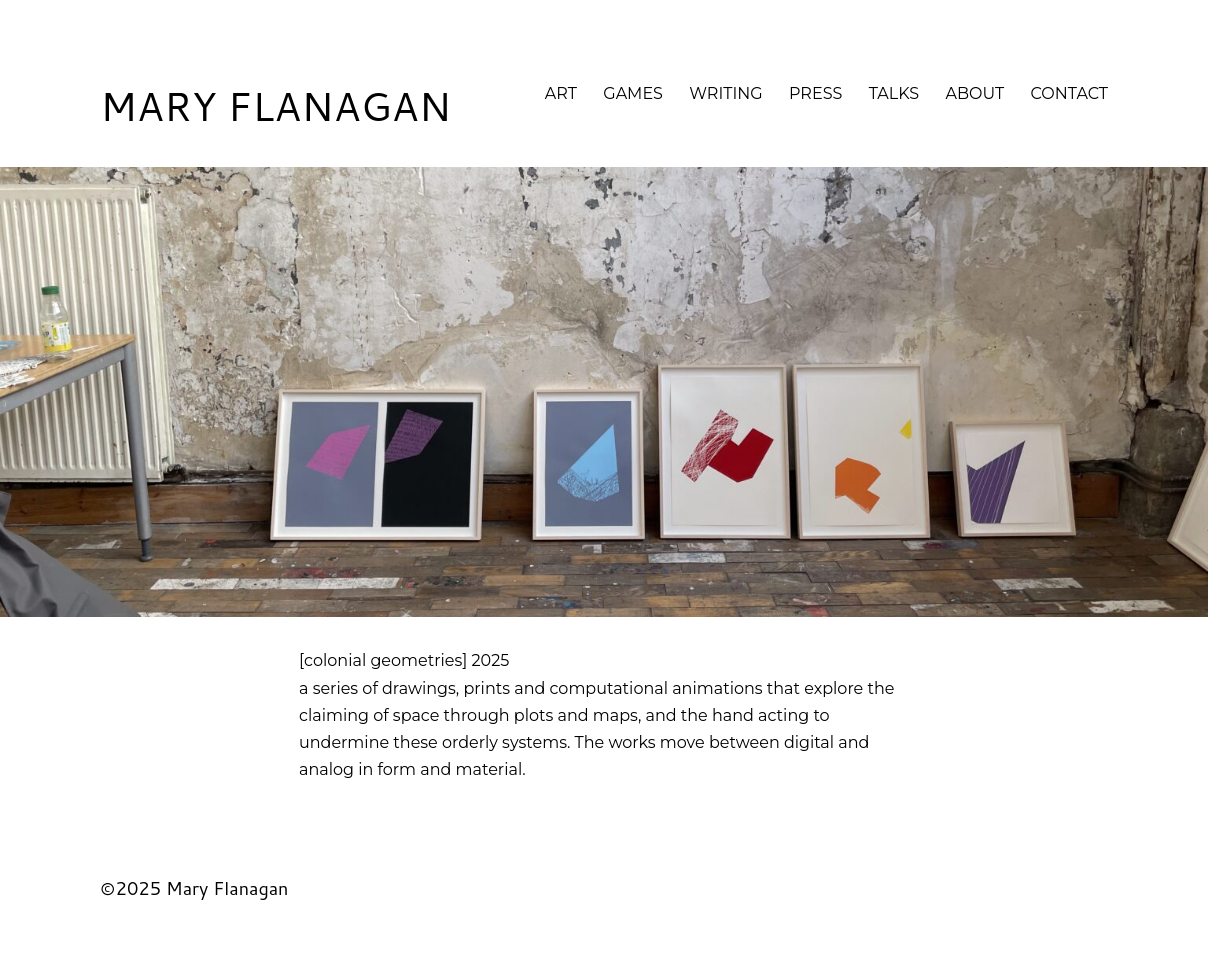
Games (633, 93)
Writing (725, 93)
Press (815, 93)
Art (561, 93)
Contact (1069, 93)
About (975, 93)
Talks (894, 93)
